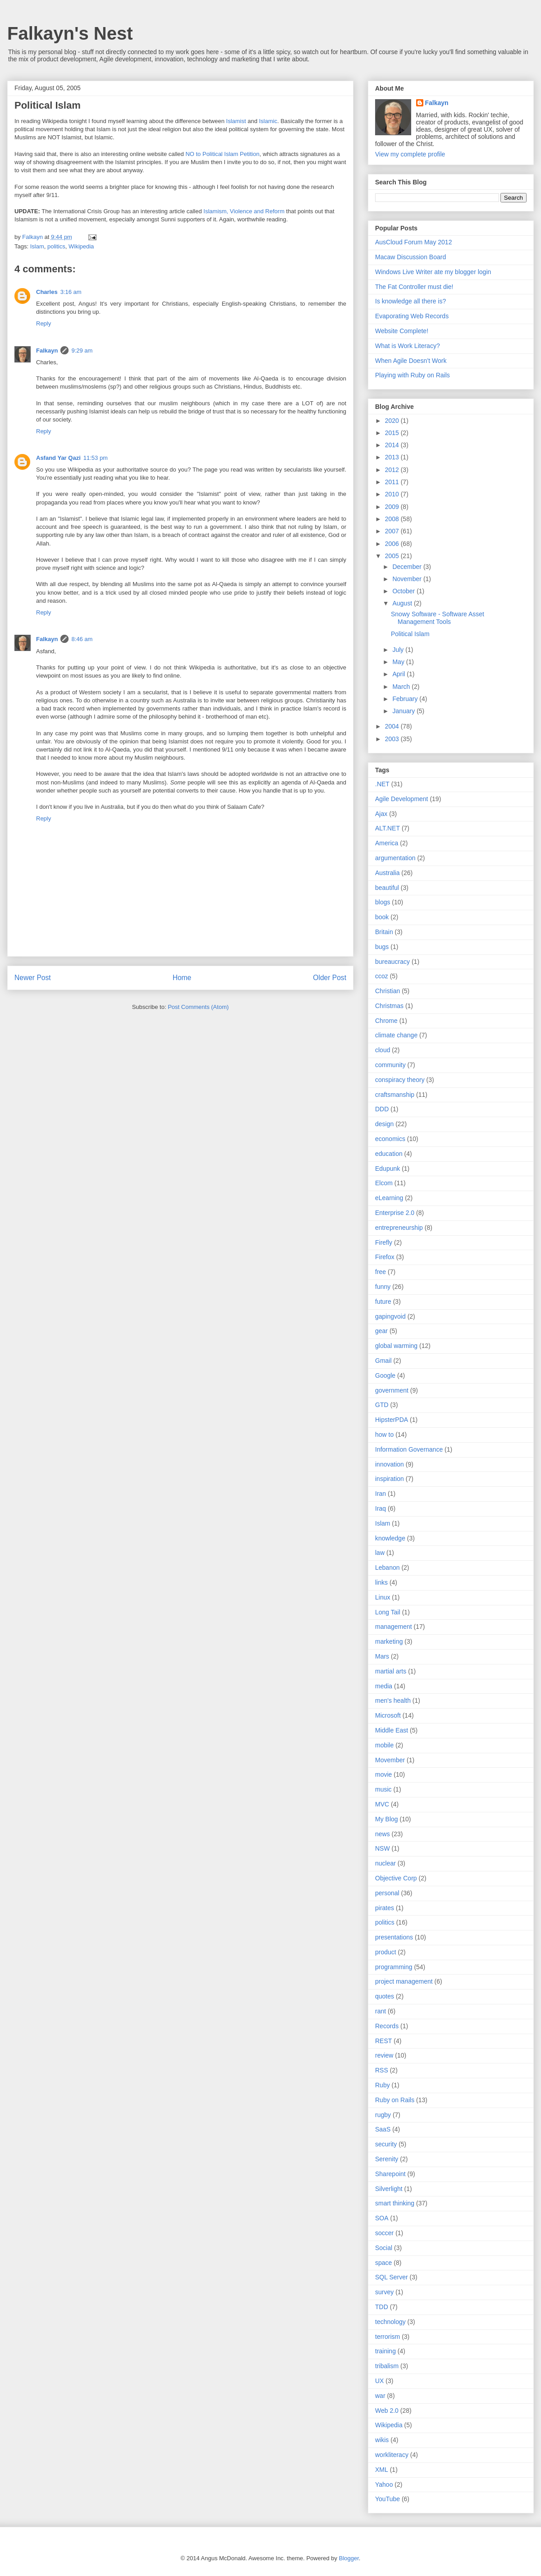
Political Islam (47, 105)
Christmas (389, 1005)
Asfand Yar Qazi (58, 457)
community (390, 1064)
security (386, 2144)
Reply (43, 323)
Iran (380, 1493)
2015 (393, 432)
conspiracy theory (400, 1079)
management (393, 1626)
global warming (396, 1345)
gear (381, 1330)
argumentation (395, 858)
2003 (393, 739)
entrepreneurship (399, 1227)
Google (385, 1375)
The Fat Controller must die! (414, 286)
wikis (382, 2439)
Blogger (349, 2558)
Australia (387, 872)
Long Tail (387, 1612)
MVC (382, 1804)
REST (383, 2040)
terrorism (387, 2336)
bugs (382, 946)
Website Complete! (401, 331)
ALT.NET (387, 828)
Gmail (383, 1360)
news (382, 1834)
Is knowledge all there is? (410, 301)
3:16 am (71, 292)
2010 (393, 494)
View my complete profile (410, 154)
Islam (37, 246)
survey (384, 2292)
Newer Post (32, 977)
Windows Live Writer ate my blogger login (433, 271)
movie (383, 1774)
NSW (382, 1848)
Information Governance (409, 1449)
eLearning (389, 1197)
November (407, 578)
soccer (384, 2233)
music (383, 1789)
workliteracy (391, 2454)
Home (182, 977)
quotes (384, 1996)
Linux (382, 1597)
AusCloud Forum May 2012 (413, 242)
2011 (393, 482)
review (384, 2055)
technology (390, 2321)
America (386, 843)
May (399, 661)
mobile (384, 1745)
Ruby (382, 2085)
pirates (384, 1907)
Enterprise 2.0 (394, 1212)
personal (387, 1893)
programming (393, 1967)
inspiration (389, 1478)
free (380, 1271)
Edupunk (387, 1168)
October (404, 591)
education (389, 1153)
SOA (382, 2218)
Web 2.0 (387, 2410)
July (398, 649)
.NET (382, 784)
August (402, 603)
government (391, 1390)
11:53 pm (95, 457)
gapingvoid (390, 1316)
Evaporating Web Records (412, 316)
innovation (389, 1464)
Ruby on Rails (394, 2100)
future (383, 1301)
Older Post (329, 977)
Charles (47, 292)
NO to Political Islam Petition (222, 154)
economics (390, 1138)
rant (380, 2011)
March (402, 686)
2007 (393, 531)
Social (383, 2247)
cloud (382, 1050)
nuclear (385, 1863)
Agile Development (401, 798)
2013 (393, 457)
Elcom (384, 1183)
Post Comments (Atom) (198, 1007)
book (382, 917)
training (385, 2351)
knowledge (390, 1538)
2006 (393, 543)
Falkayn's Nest (70, 33)
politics (56, 246)
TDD (381, 2306)
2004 (393, 726)
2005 (393, 555)
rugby (383, 2114)
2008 (393, 519)
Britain (384, 931)
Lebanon (387, 1567)
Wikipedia (81, 246)
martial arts (390, 1671)
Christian (387, 991)
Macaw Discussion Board (410, 257)
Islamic (268, 121)
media (383, 1686)
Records (387, 2026)
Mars (382, 1656)
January (404, 711)
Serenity (386, 2159)
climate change (396, 1035)
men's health (393, 1700)
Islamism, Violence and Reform (243, 211)
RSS (381, 2070)
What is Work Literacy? (407, 345)
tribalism (387, 2366)
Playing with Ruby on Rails (412, 375)
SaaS (382, 2129)
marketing (389, 1641)
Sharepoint (390, 2173)
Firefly (383, 1242)
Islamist (236, 121)
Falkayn (47, 350)
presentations (394, 1937)
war (380, 2395)
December (407, 566)
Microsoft (388, 1715)
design (384, 1124)
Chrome (386, 1020)
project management (404, 1981)
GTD (382, 1404)
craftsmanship (394, 1094)
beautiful (387, 887)
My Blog (386, 1819)
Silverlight (389, 2188)
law (380, 1552)
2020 (393, 420)
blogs (382, 902)
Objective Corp (396, 1878)
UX (379, 2380)
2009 (393, 506)
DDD (382, 1109)
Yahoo (384, 2484)
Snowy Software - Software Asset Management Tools (437, 617)
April (399, 674)
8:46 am (81, 639)
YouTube (387, 2499)
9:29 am (81, 350)
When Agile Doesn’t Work (410, 360)
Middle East (391, 1730)
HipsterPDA (391, 1419)
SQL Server (391, 2277)
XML (381, 2469)
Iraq (380, 1508)
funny (382, 1286)
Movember (390, 1760)
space (383, 2262)
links (381, 1582)
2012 (393, 469)
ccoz (381, 976)
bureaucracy (392, 961)
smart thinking (394, 2203)
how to (384, 1434)
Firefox (384, 1256)
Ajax (381, 813)
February (405, 698)
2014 (393, 445)
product (385, 1952)
